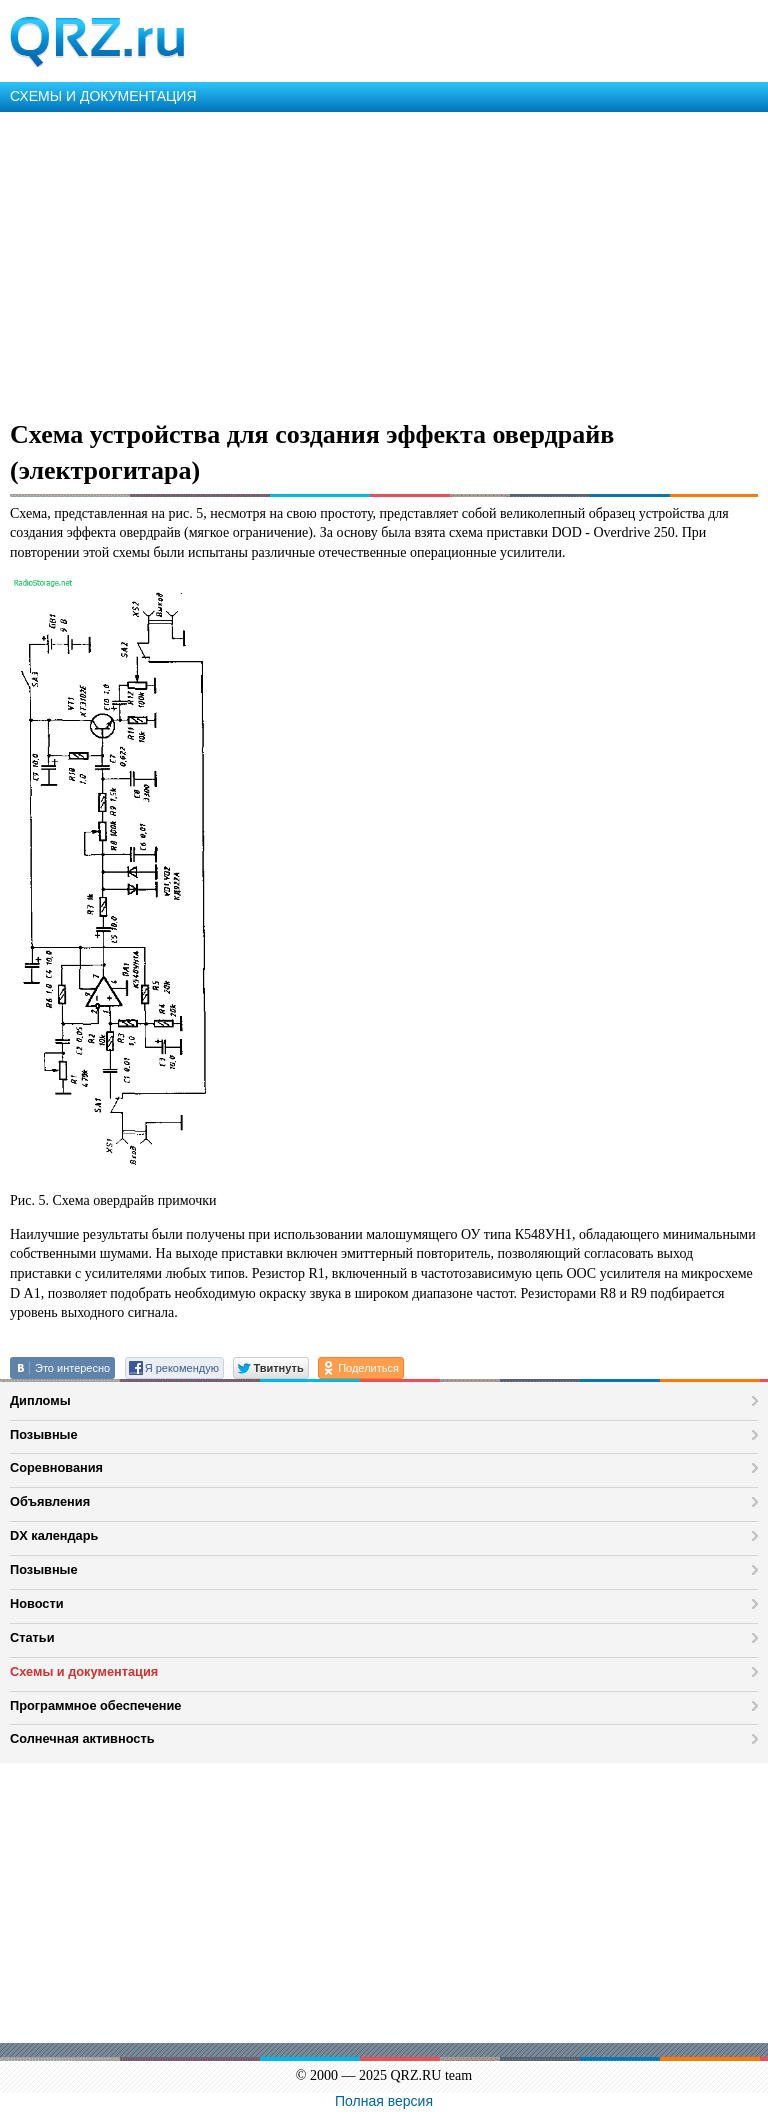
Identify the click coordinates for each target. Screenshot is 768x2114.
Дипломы (40, 1400)
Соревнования (56, 1467)
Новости (37, 1603)
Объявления (50, 1501)
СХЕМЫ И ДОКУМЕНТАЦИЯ (103, 96)
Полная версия (384, 2101)
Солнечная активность (82, 1738)
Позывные (44, 1434)
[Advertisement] (384, 262)
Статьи (32, 1637)
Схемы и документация (84, 1671)
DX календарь (54, 1535)
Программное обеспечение (95, 1705)
